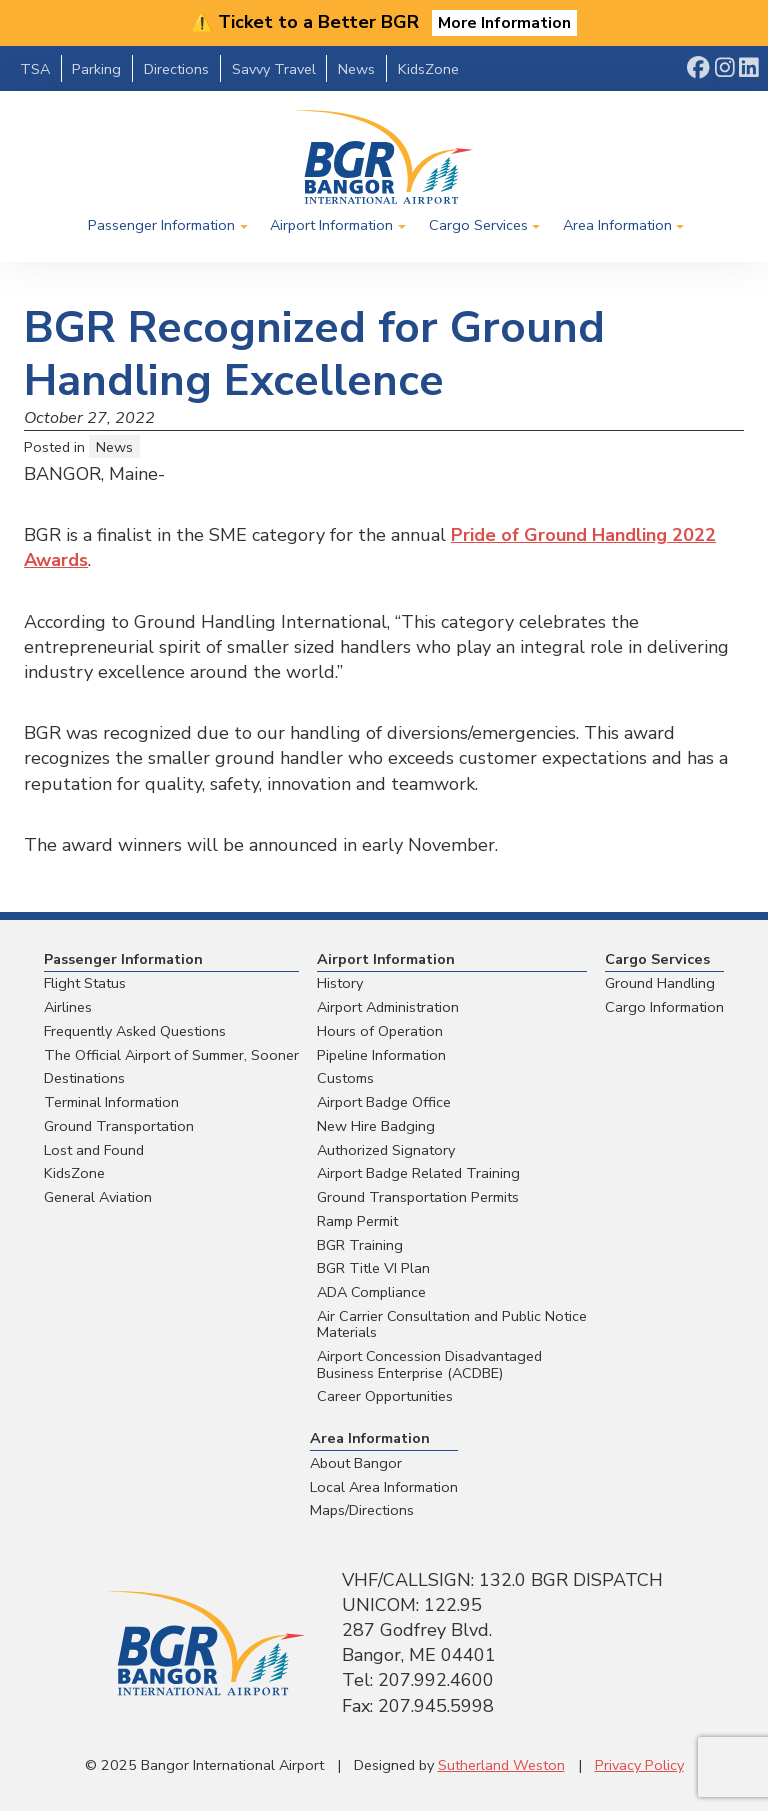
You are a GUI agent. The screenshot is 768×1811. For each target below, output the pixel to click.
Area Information (617, 225)
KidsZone (428, 69)
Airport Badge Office (384, 1102)
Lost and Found (94, 1150)
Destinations (84, 1078)
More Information (504, 23)
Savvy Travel (274, 69)
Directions (176, 69)
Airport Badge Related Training (418, 1173)
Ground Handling (660, 983)
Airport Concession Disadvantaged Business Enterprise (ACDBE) (429, 1364)
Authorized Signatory (386, 1150)
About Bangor (356, 1463)
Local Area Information (384, 1487)
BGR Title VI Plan (373, 1268)
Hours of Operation (380, 1031)
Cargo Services (478, 225)
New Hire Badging (376, 1126)
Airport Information (331, 225)
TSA (35, 69)
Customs (345, 1078)
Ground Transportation (119, 1126)
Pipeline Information (381, 1055)
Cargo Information (664, 1007)
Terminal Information (111, 1102)
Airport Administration (388, 1007)
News (356, 69)
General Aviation (98, 1197)
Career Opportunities (385, 1396)
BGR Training (360, 1245)
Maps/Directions (362, 1510)
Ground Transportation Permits (418, 1197)
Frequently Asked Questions (135, 1031)
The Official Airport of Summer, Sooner (171, 1055)
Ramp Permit (357, 1221)
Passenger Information (161, 225)
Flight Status (85, 983)
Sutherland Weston (501, 1765)
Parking (96, 69)
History (340, 983)
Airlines (68, 1007)
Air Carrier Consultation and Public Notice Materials (452, 1324)
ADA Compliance (371, 1292)
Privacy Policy (639, 1765)
